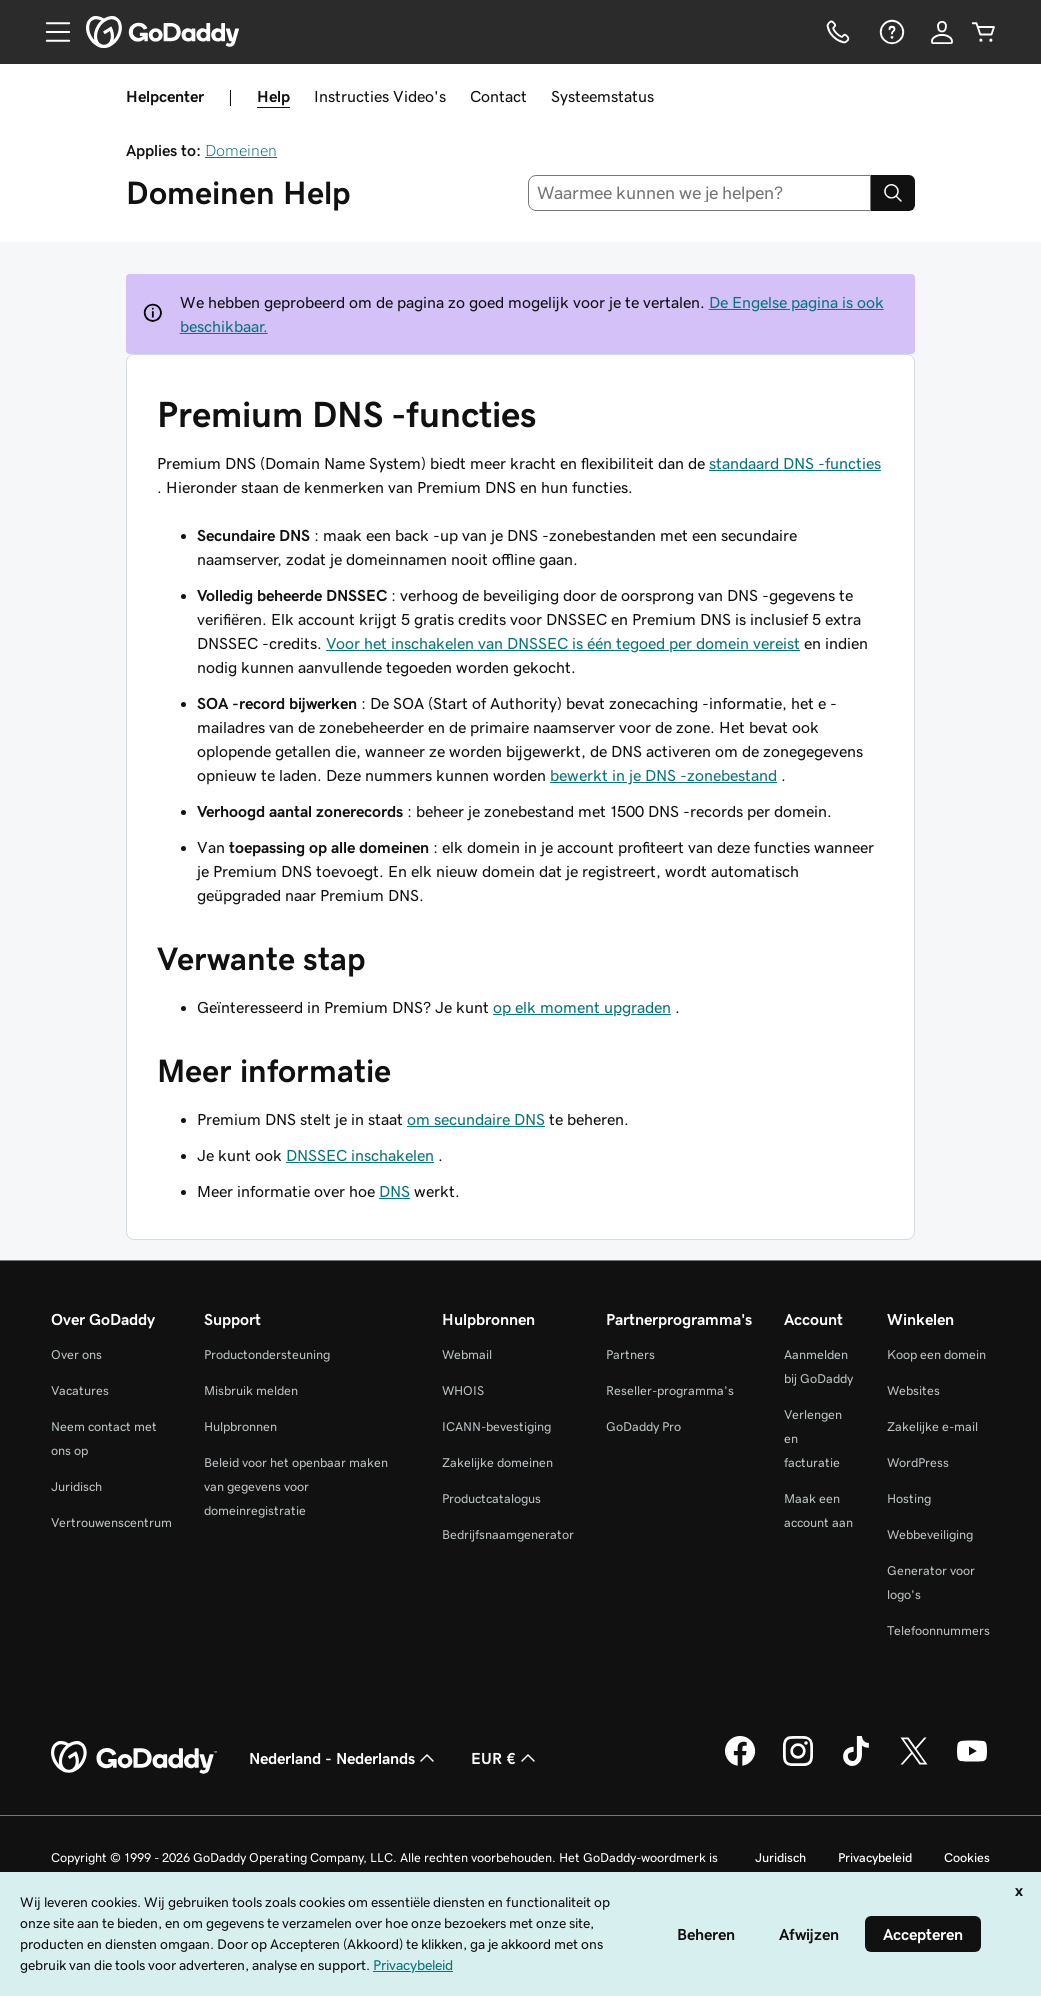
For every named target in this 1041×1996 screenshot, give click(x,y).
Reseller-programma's (670, 1390)
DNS (394, 1191)
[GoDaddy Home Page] (134, 1758)
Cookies (967, 1857)
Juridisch (76, 1486)
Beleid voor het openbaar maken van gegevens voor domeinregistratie (296, 1486)
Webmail (467, 1354)
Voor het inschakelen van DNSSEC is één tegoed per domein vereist (563, 643)
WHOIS (463, 1390)
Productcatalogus (491, 1498)
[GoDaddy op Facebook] (740, 1763)
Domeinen (241, 150)
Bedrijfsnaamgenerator (508, 1534)
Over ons (76, 1354)
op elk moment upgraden (582, 1007)
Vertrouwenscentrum (111, 1522)
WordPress (918, 1462)
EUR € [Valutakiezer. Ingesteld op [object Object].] (505, 1758)
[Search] (893, 193)
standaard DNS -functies (795, 463)
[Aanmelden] (942, 32)
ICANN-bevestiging (496, 1426)
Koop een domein (936, 1354)
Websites (913, 1390)
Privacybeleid (875, 1857)
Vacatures (80, 1390)
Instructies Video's (380, 96)
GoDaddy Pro (643, 1426)
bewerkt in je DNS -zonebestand (663, 775)
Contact (498, 96)
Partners (630, 1354)
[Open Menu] (50, 32)
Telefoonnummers (938, 1630)
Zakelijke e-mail (932, 1426)
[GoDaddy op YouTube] (972, 1763)
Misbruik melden (251, 1390)
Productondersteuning (267, 1354)
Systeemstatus (602, 96)
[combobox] (699, 193)
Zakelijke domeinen (497, 1462)
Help (273, 96)
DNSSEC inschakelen (360, 1155)
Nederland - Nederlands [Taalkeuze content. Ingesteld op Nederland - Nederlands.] (344, 1758)
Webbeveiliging (930, 1534)
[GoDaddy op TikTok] (856, 1763)
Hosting (909, 1498)
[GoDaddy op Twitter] (914, 1763)
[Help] (890, 32)
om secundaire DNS (476, 1119)
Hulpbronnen (240, 1426)
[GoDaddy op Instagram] (798, 1763)
